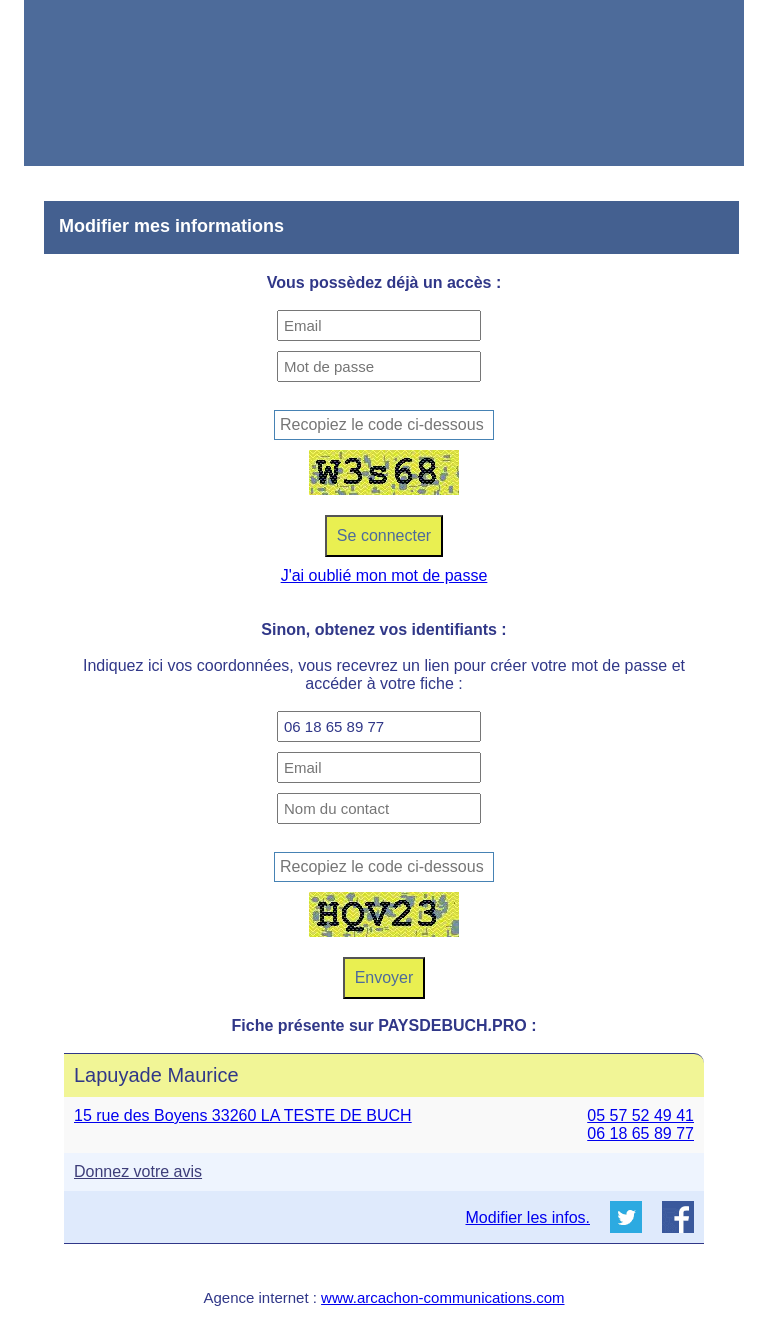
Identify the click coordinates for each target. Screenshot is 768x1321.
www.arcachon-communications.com (442, 1297)
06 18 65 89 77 (640, 1133)
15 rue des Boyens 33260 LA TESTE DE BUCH (243, 1115)
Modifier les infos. (528, 1217)
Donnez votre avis (138, 1171)
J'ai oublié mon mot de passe (384, 575)
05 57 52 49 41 (640, 1115)
